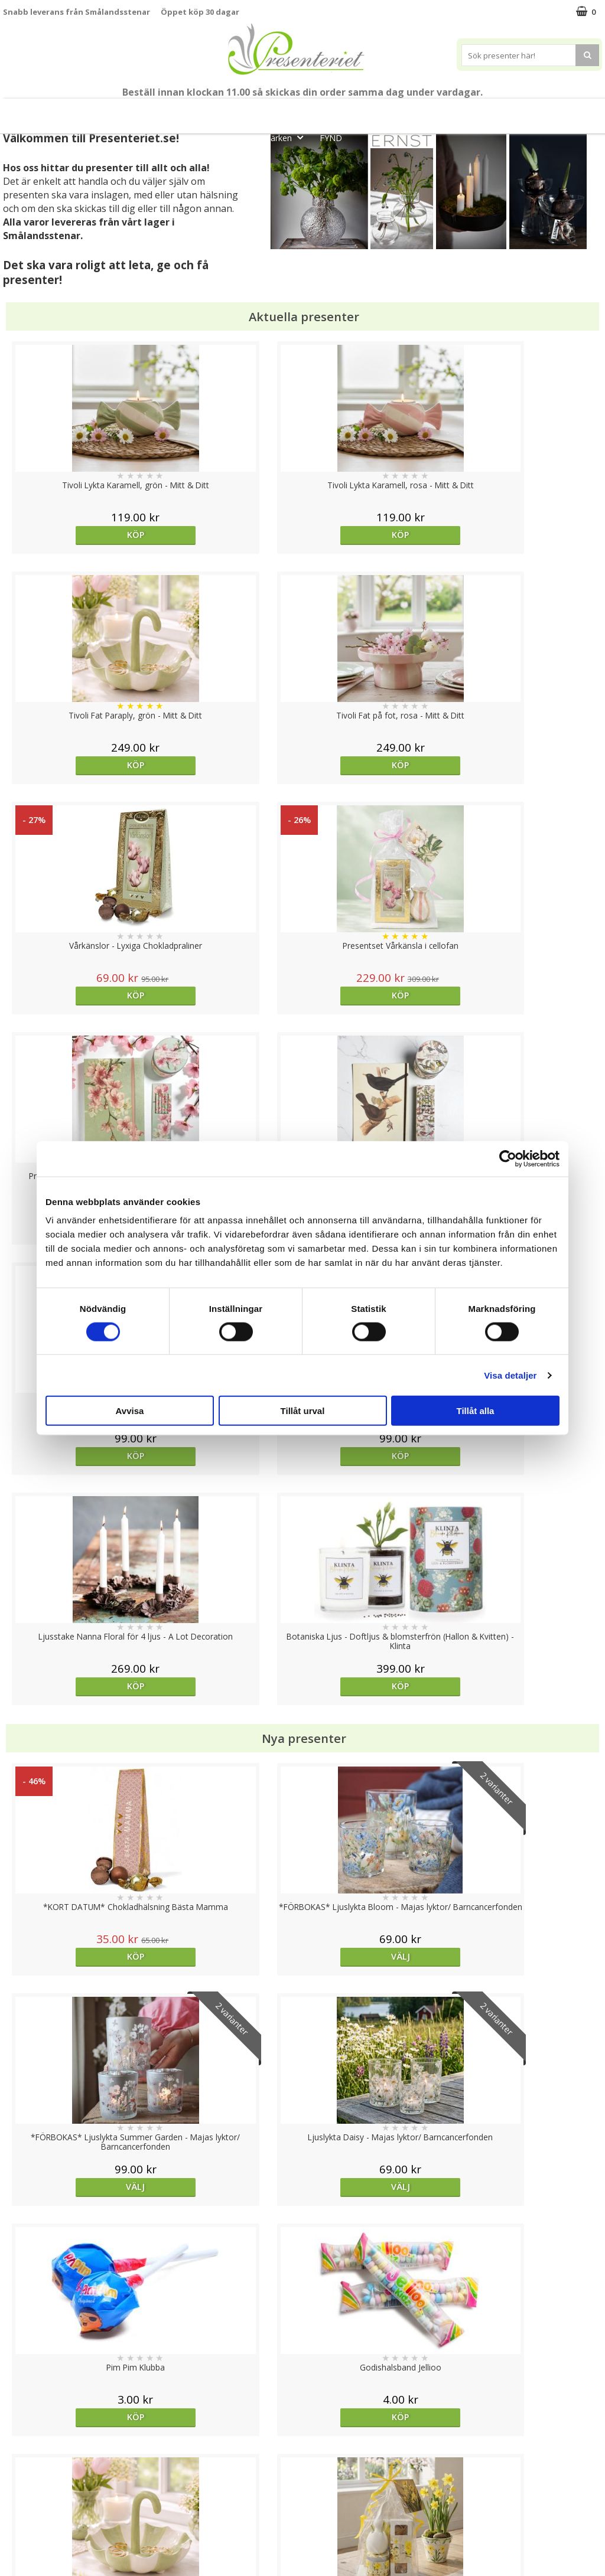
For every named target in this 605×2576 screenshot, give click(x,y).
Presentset (296, 111)
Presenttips (368, 111)
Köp (77, 534)
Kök (472, 111)
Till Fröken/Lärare (166, 111)
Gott (565, 111)
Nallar (14, 2537)
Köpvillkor (22, 2483)
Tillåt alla (476, 1411)
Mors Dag (93, 111)
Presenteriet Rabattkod (49, 2519)
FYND (331, 137)
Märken (286, 137)
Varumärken (26, 2465)
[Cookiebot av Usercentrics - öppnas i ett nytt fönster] (508, 1158)
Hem (428, 111)
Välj (527, 1996)
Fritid (518, 111)
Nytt (38, 111)
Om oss (18, 2502)
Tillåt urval (303, 1411)
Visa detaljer (510, 1375)
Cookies (18, 2448)
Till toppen (303, 2407)
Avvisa (130, 1411)
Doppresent (26, 2555)
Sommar (233, 111)
